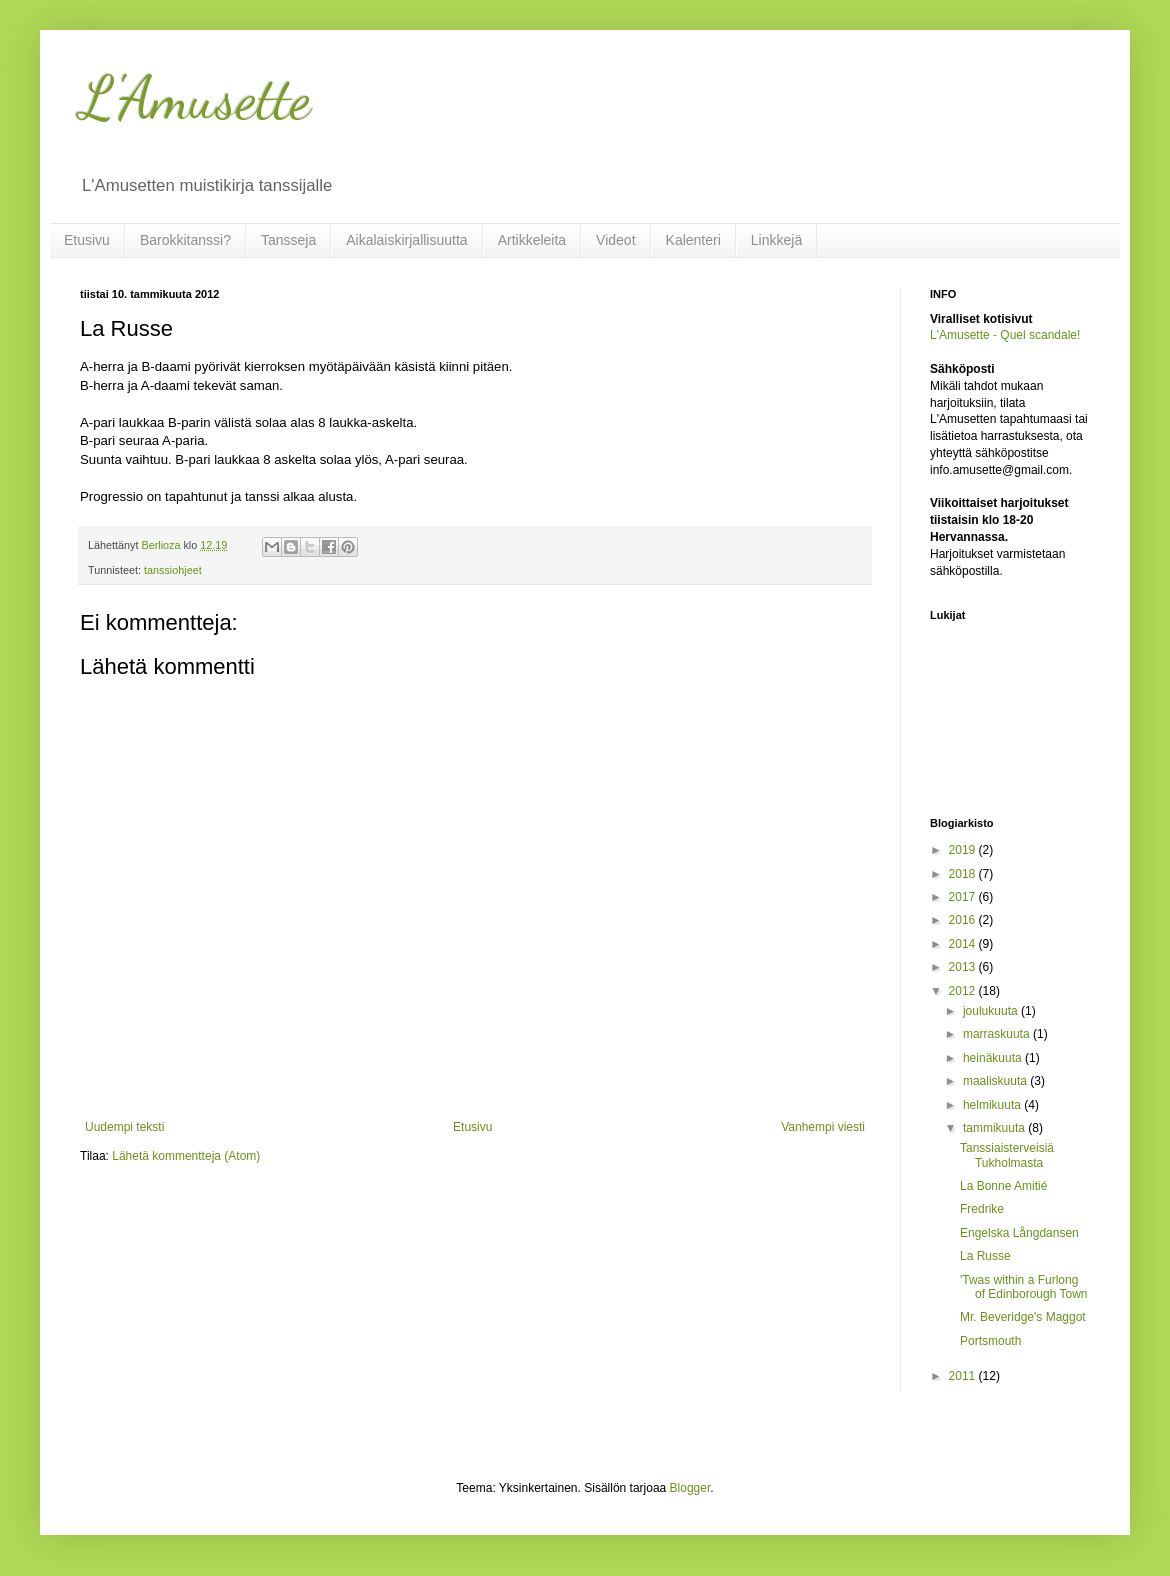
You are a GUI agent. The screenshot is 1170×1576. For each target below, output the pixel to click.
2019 (964, 850)
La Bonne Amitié (1003, 1186)
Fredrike (982, 1209)
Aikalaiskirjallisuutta (406, 240)
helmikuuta (993, 1105)
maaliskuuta (996, 1081)
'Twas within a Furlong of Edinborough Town (1024, 1287)
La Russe (985, 1256)
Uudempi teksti (124, 1127)
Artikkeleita (532, 240)
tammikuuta (995, 1128)
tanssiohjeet (173, 570)
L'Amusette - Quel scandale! (1005, 335)
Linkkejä (776, 240)
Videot (615, 240)
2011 (964, 1376)
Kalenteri (693, 240)
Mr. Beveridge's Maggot (1023, 1317)
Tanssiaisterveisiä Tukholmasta (1007, 1155)
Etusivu (87, 240)
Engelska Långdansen (1019, 1233)
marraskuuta (998, 1034)
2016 (964, 920)
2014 (964, 944)
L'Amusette (195, 98)
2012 (964, 991)
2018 (964, 874)
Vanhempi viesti (823, 1127)
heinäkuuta (994, 1058)
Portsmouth (990, 1341)
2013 (964, 967)
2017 (964, 897)
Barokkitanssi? (185, 240)
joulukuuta (992, 1011)
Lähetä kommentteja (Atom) (186, 1156)
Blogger (690, 1488)
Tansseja (288, 240)
